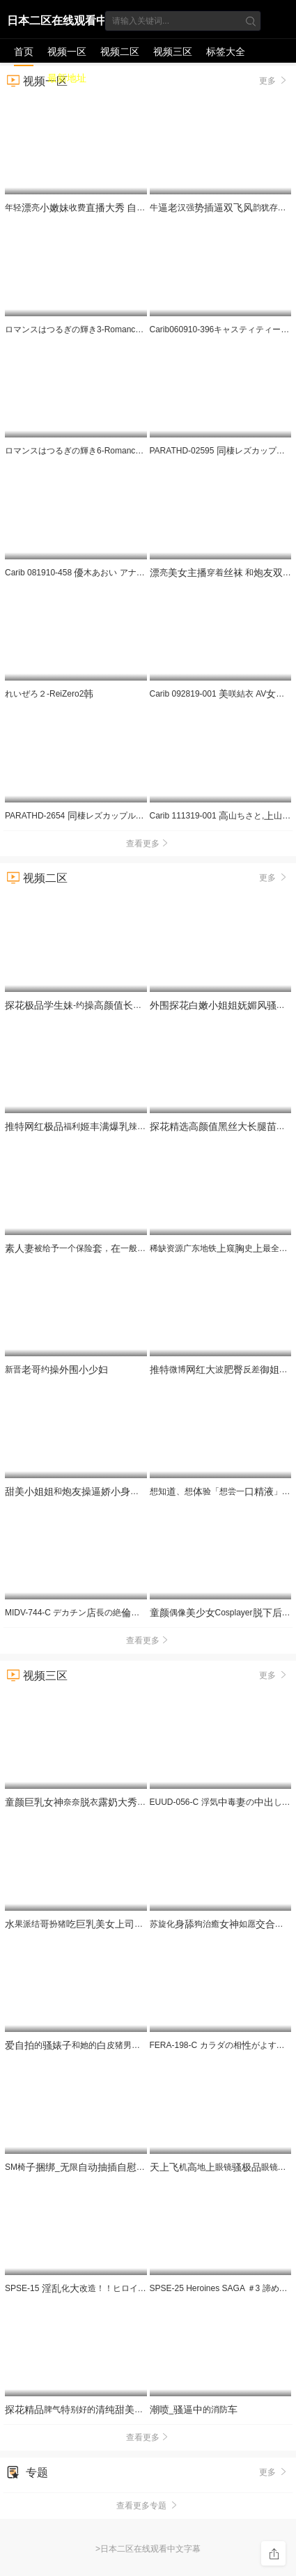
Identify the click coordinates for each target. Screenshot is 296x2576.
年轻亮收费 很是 (129, 207)
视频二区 (119, 51)
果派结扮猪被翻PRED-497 (103, 1924)
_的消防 (194, 2409)
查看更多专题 (148, 2506)
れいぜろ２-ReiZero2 (49, 694)
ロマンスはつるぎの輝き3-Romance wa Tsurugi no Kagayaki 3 (126, 329)
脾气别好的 (79, 2409)
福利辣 (120, 1126)
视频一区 (66, 51)
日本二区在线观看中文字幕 (57, 23)
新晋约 (56, 1369)
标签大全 (225, 51)
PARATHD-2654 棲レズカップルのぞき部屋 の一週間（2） (129, 816)
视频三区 (172, 51)
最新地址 (66, 78)
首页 (23, 51)
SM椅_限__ (138, 2167)
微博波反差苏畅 (223, 1369)
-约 (88, 1005)
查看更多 (148, 843)
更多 (274, 877)
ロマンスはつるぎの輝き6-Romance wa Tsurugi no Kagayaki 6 (126, 451)
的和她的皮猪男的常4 (89, 2045)
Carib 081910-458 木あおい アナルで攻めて (91, 572)
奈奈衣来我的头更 (131, 1802)
